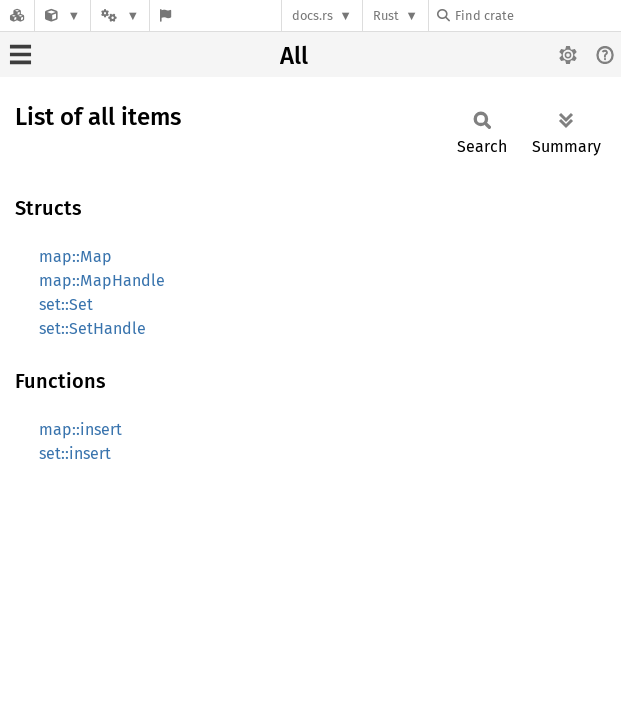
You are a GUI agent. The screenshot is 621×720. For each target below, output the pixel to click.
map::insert (80, 429)
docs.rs (312, 15)
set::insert (75, 453)
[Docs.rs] (17, 15)
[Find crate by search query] (537, 15)
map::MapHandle (102, 280)
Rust (386, 15)
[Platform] (120, 15)
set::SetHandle (92, 328)
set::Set (66, 304)
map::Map (75, 256)
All (294, 56)
